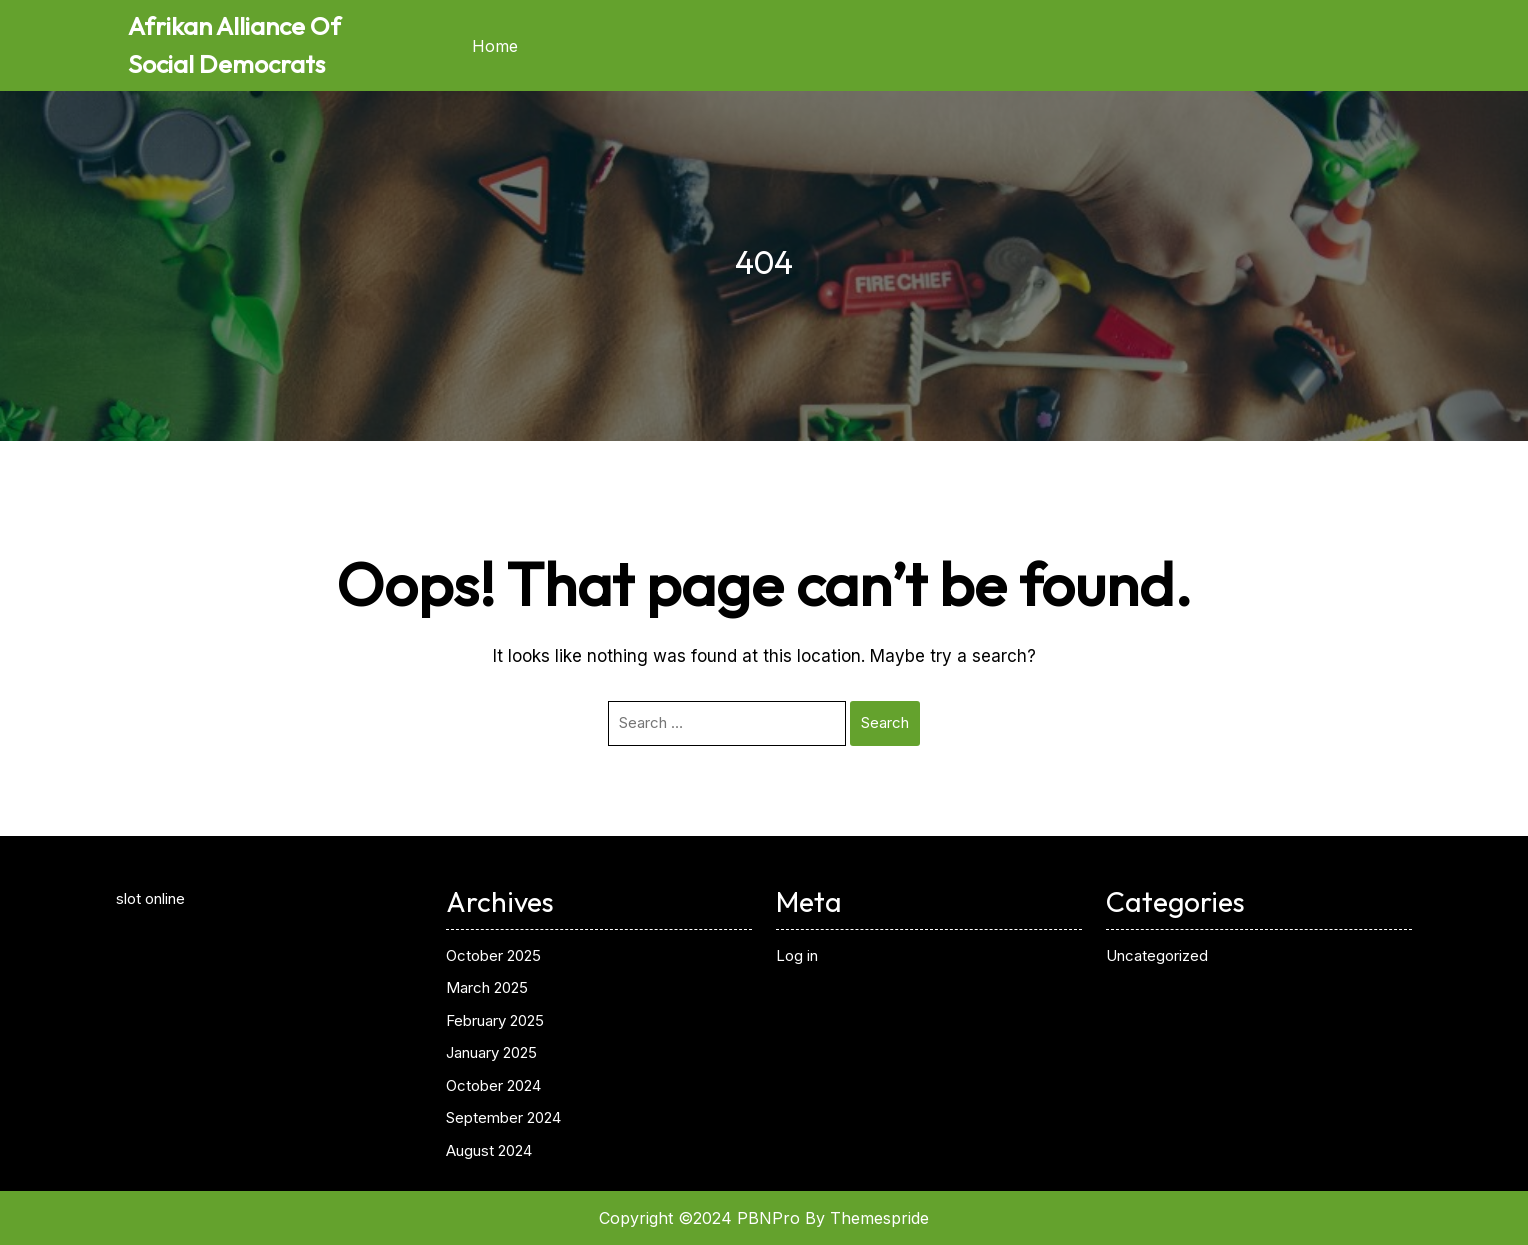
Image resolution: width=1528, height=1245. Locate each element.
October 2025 (493, 955)
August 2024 (489, 1150)
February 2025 (495, 1020)
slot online (150, 898)
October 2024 (493, 1085)
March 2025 (487, 987)
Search (885, 722)
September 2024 (503, 1117)
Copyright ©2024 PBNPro (699, 1218)
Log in (797, 955)
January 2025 (491, 1052)
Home (495, 46)
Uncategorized (1157, 955)
